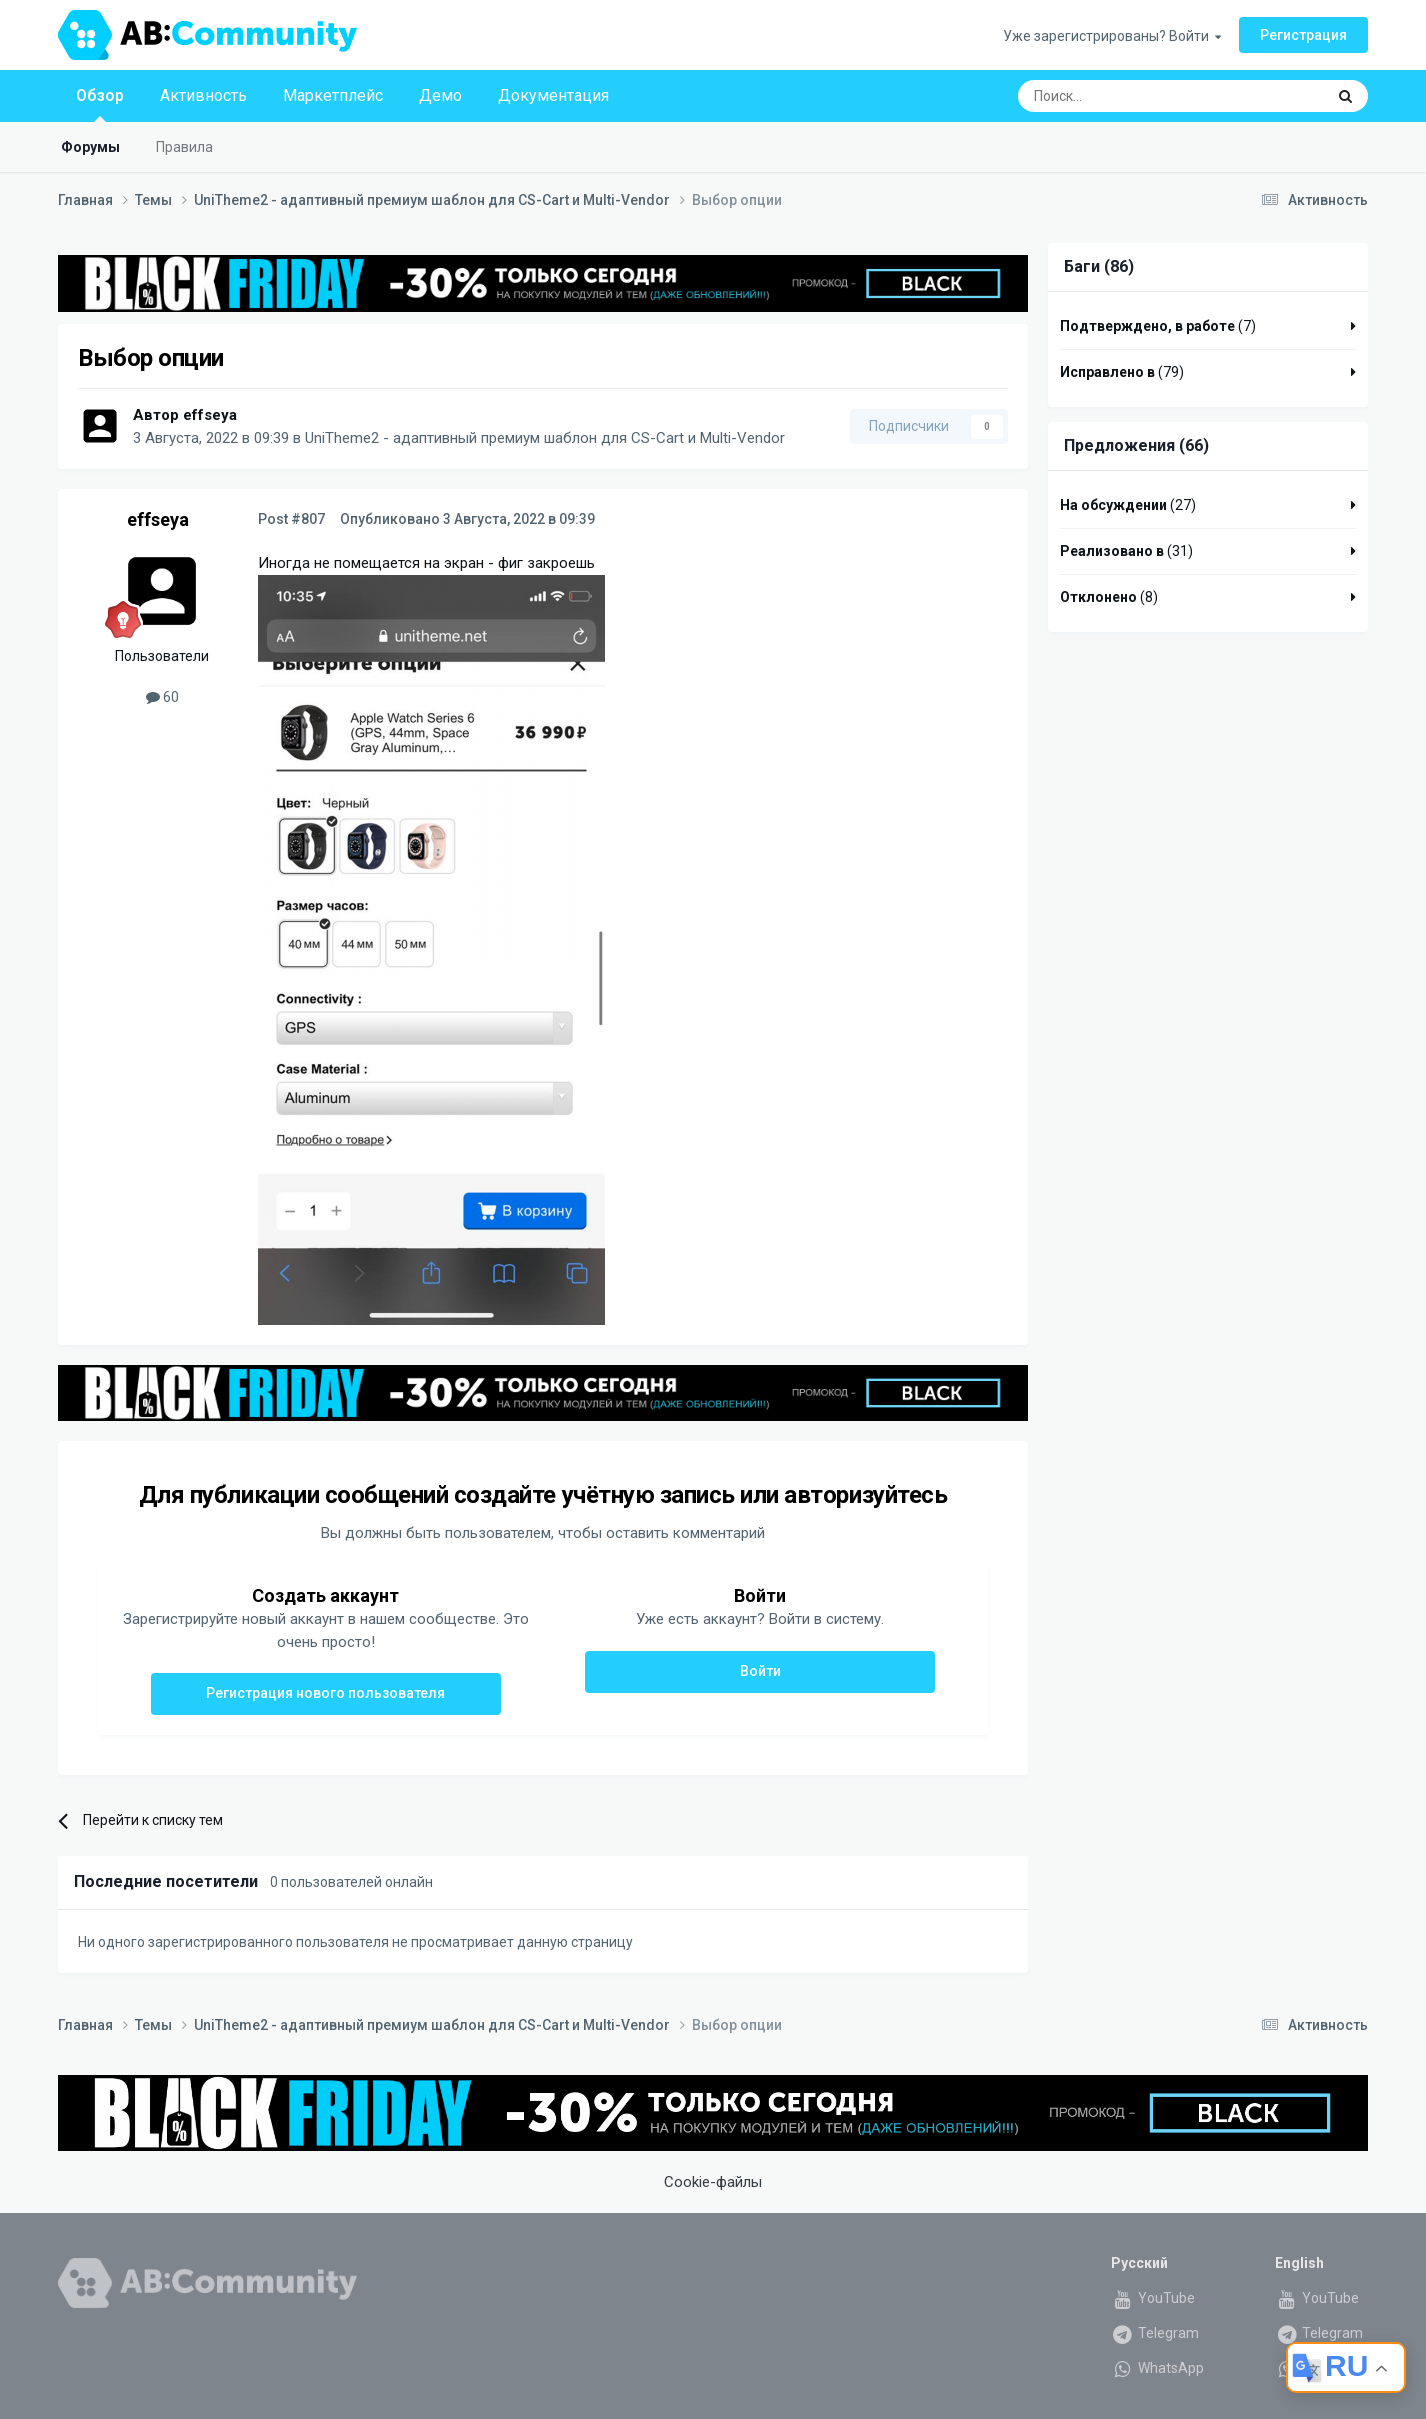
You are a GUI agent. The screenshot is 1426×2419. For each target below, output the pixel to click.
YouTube (1153, 2298)
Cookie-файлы (713, 2182)
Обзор (100, 104)
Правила (184, 147)
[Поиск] (1125, 96)
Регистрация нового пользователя (325, 1693)
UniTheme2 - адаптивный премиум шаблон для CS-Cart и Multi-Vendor (545, 438)
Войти (760, 1671)
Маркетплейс (333, 95)
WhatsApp (1157, 2368)
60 (162, 697)
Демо (440, 95)
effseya (210, 415)
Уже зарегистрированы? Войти (1112, 36)
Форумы (90, 147)
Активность (203, 95)
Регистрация (1303, 35)
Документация (553, 95)
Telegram (1155, 2333)
